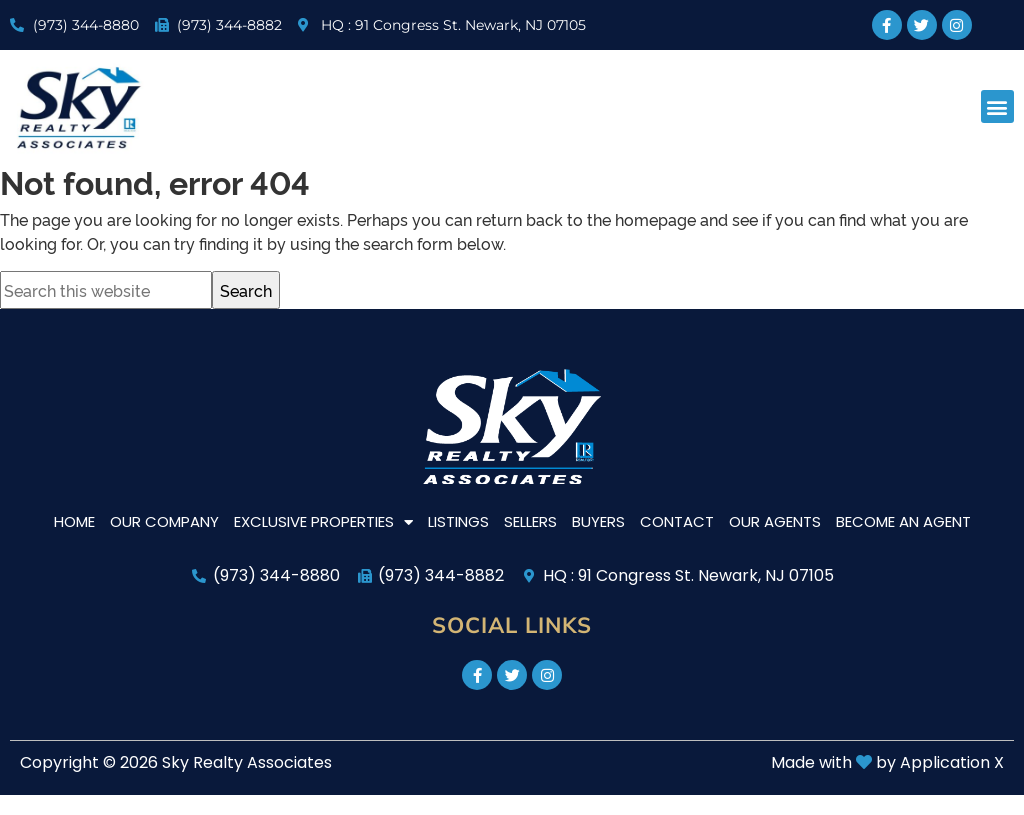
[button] (997, 106)
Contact (677, 521)
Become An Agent (903, 521)
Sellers (530, 521)
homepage (655, 219)
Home (74, 521)
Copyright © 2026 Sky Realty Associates (176, 762)
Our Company (164, 521)
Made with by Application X (887, 762)
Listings (458, 521)
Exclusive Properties (323, 522)
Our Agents (775, 521)
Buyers (598, 521)
